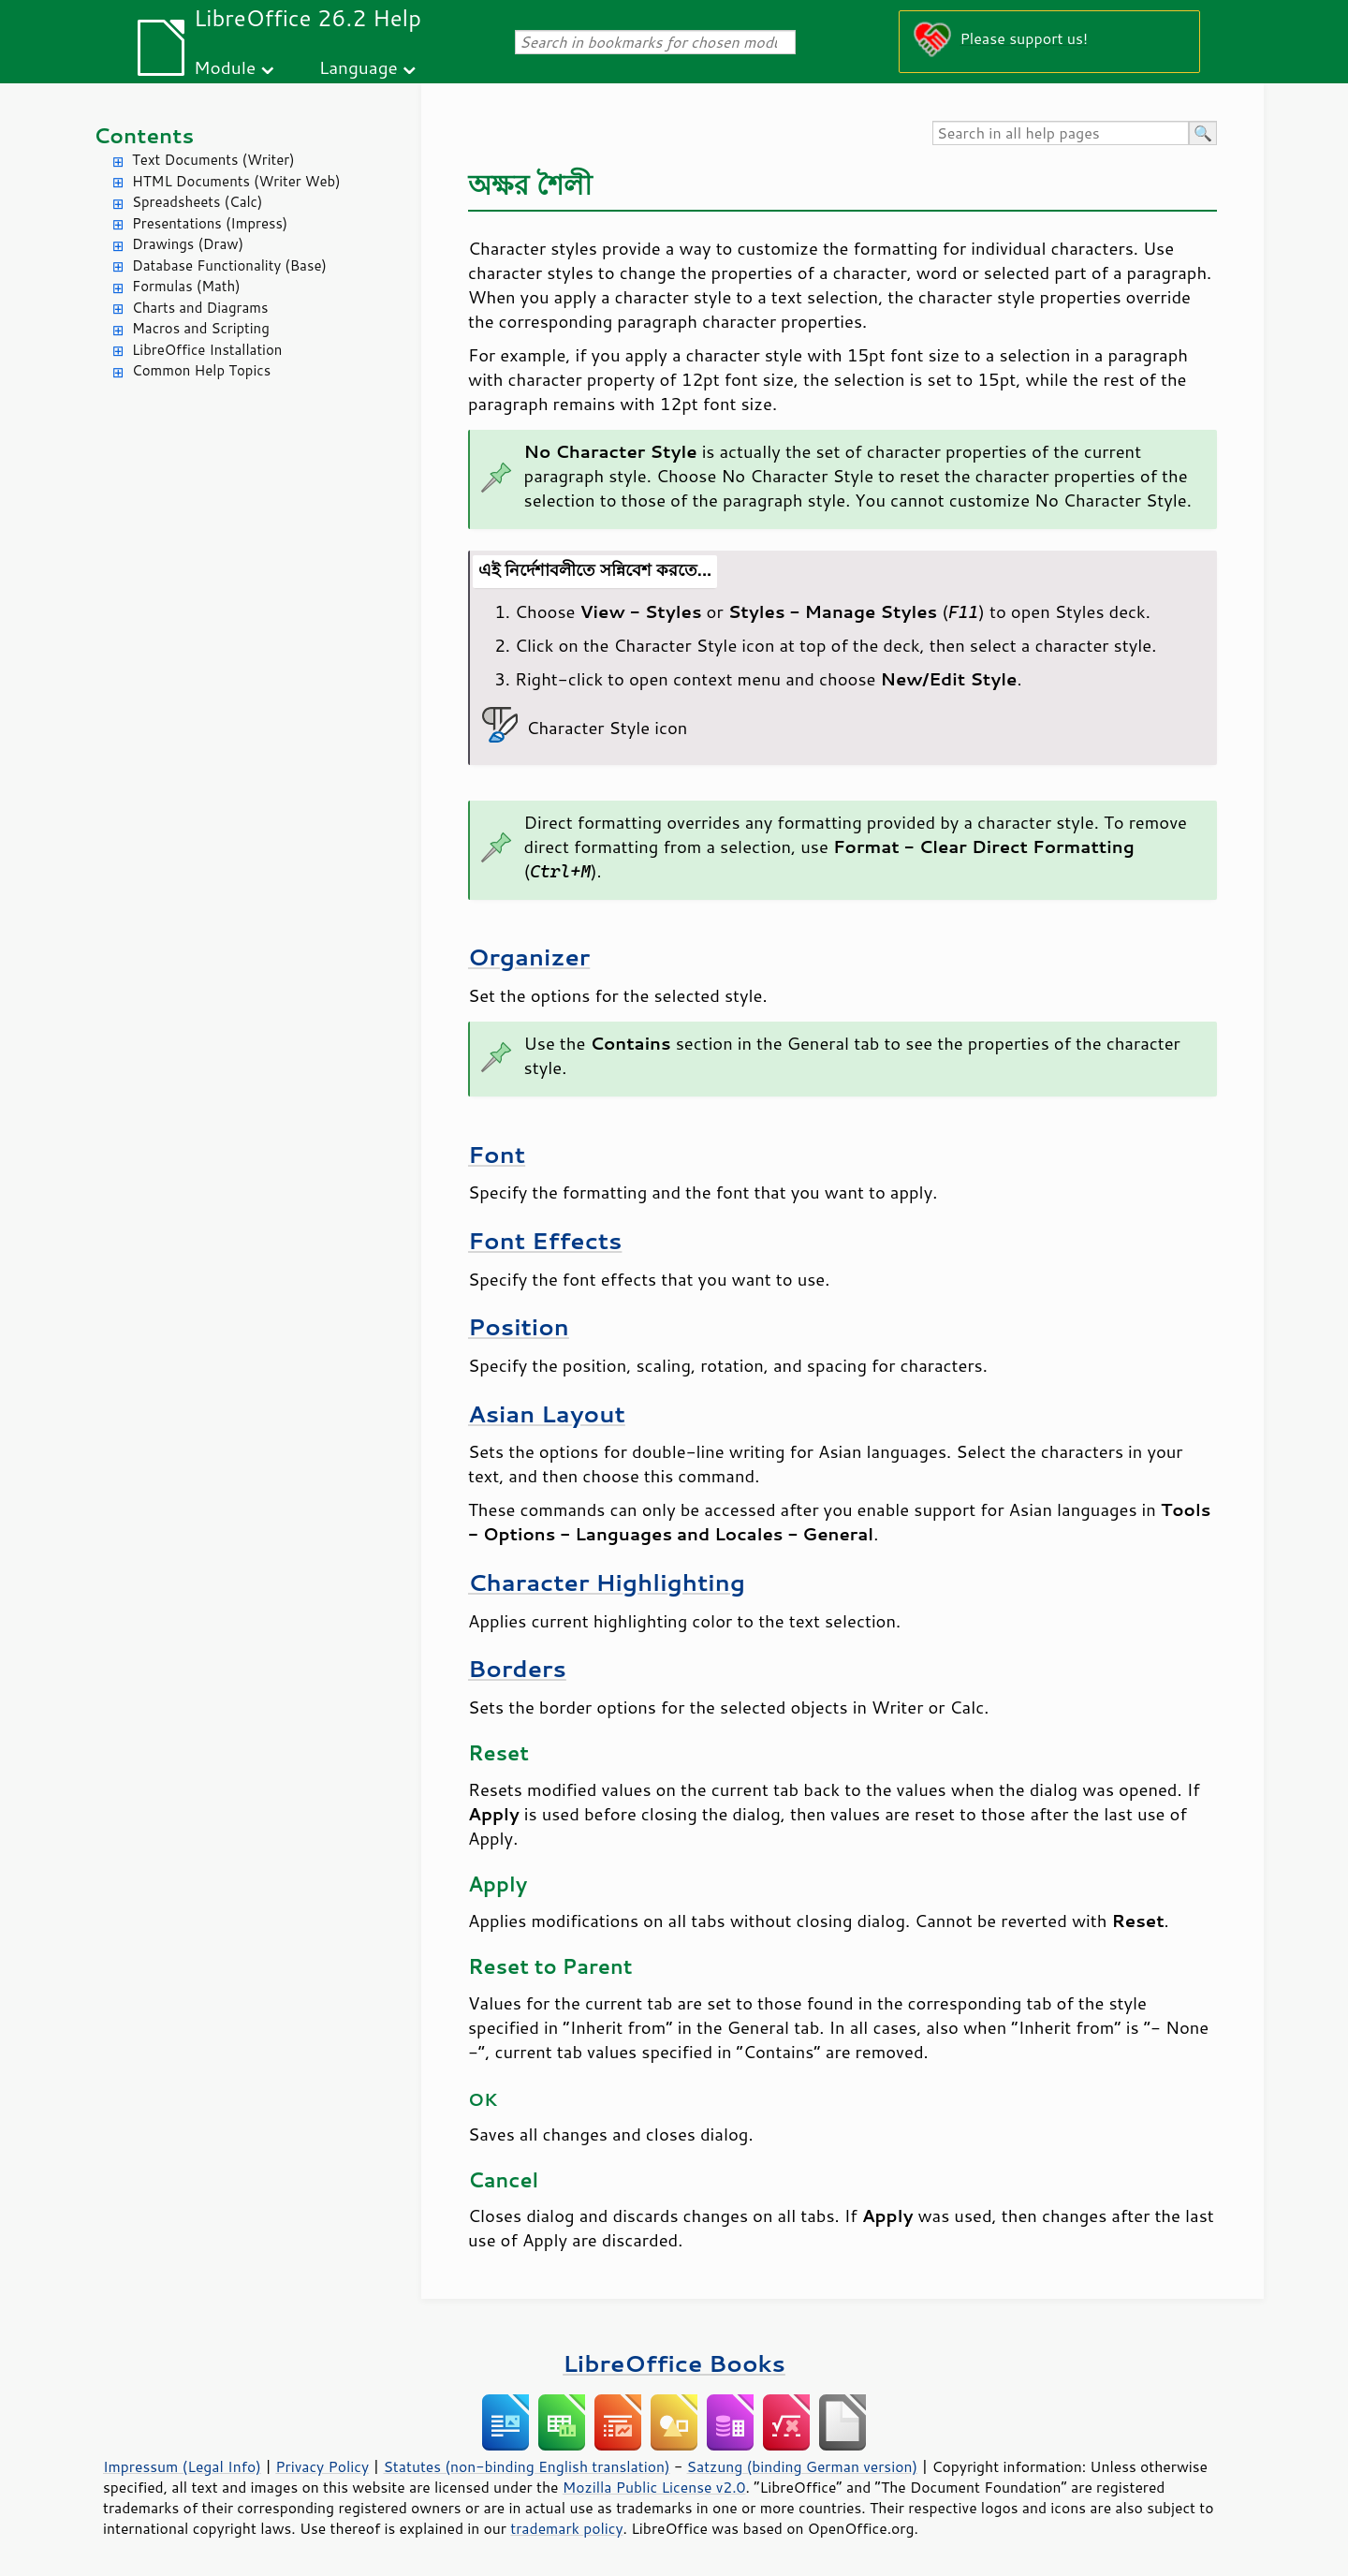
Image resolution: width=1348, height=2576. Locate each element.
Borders (517, 1668)
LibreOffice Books (674, 2363)
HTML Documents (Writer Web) (236, 181)
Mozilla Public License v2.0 (654, 2487)
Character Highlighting (606, 1582)
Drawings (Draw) (187, 244)
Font (496, 1154)
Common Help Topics (201, 370)
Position (518, 1326)
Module (225, 67)
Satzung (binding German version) (802, 2466)
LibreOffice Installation (207, 350)
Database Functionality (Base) (229, 265)
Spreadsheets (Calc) (197, 202)
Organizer (529, 956)
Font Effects (545, 1240)
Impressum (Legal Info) (182, 2466)
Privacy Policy (322, 2466)
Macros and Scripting (201, 328)
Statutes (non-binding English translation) (526, 2466)
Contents (144, 135)
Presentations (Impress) (209, 223)
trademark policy (566, 2528)
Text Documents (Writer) (213, 159)
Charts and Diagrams (200, 307)
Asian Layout (546, 1413)
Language (358, 67)
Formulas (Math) (186, 286)
